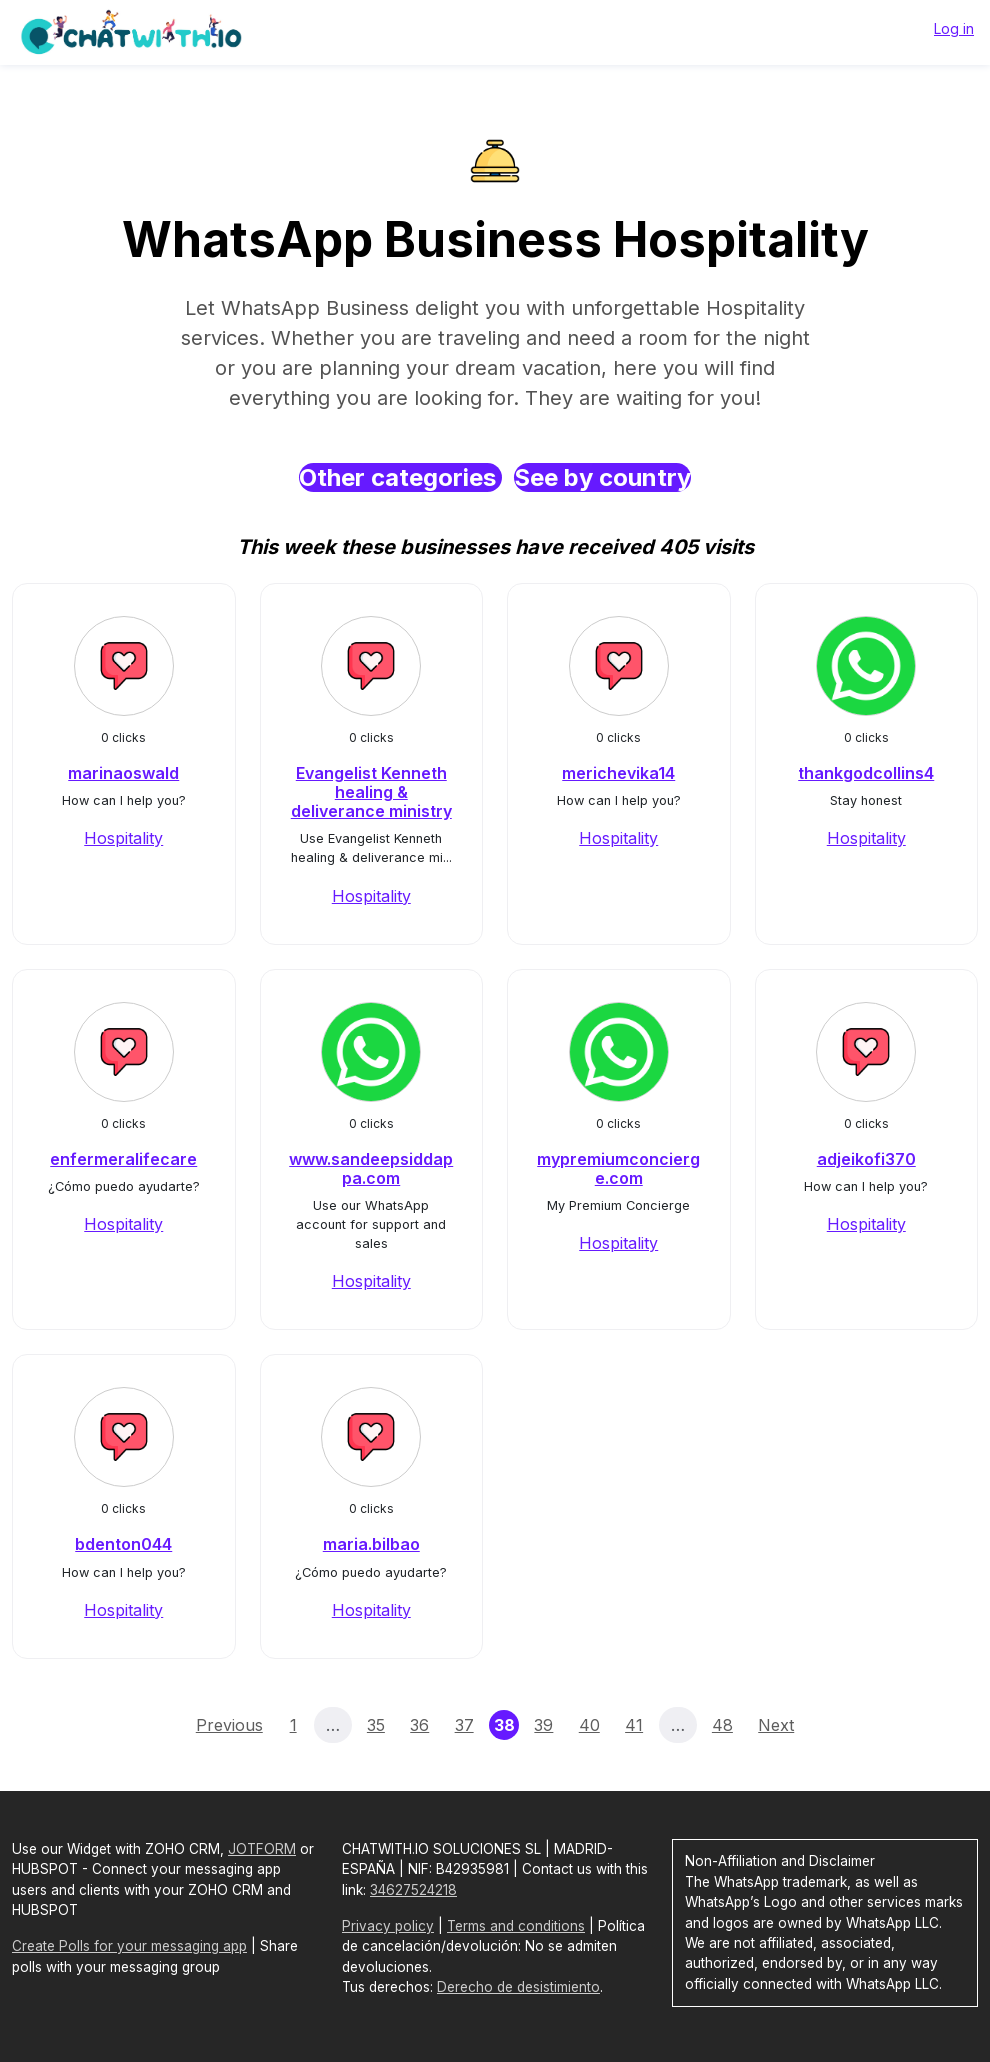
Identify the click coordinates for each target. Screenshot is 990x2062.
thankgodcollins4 (866, 773)
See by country (602, 477)
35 (376, 1725)
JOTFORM (262, 1849)
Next (776, 1725)
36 (419, 1725)
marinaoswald (123, 773)
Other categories (400, 477)
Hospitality (123, 838)
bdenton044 (123, 1544)
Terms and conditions (516, 1926)
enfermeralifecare (123, 1159)
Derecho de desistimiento (518, 1987)
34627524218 (413, 1890)
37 (464, 1725)
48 (722, 1725)
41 (634, 1725)
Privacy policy (388, 1926)
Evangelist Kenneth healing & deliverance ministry (371, 792)
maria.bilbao (371, 1544)
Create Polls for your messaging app (129, 1946)
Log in (954, 28)
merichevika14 (618, 773)
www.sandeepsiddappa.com (371, 1168)
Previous (229, 1725)
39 (543, 1725)
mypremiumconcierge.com (618, 1168)
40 (589, 1725)
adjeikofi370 (866, 1159)
